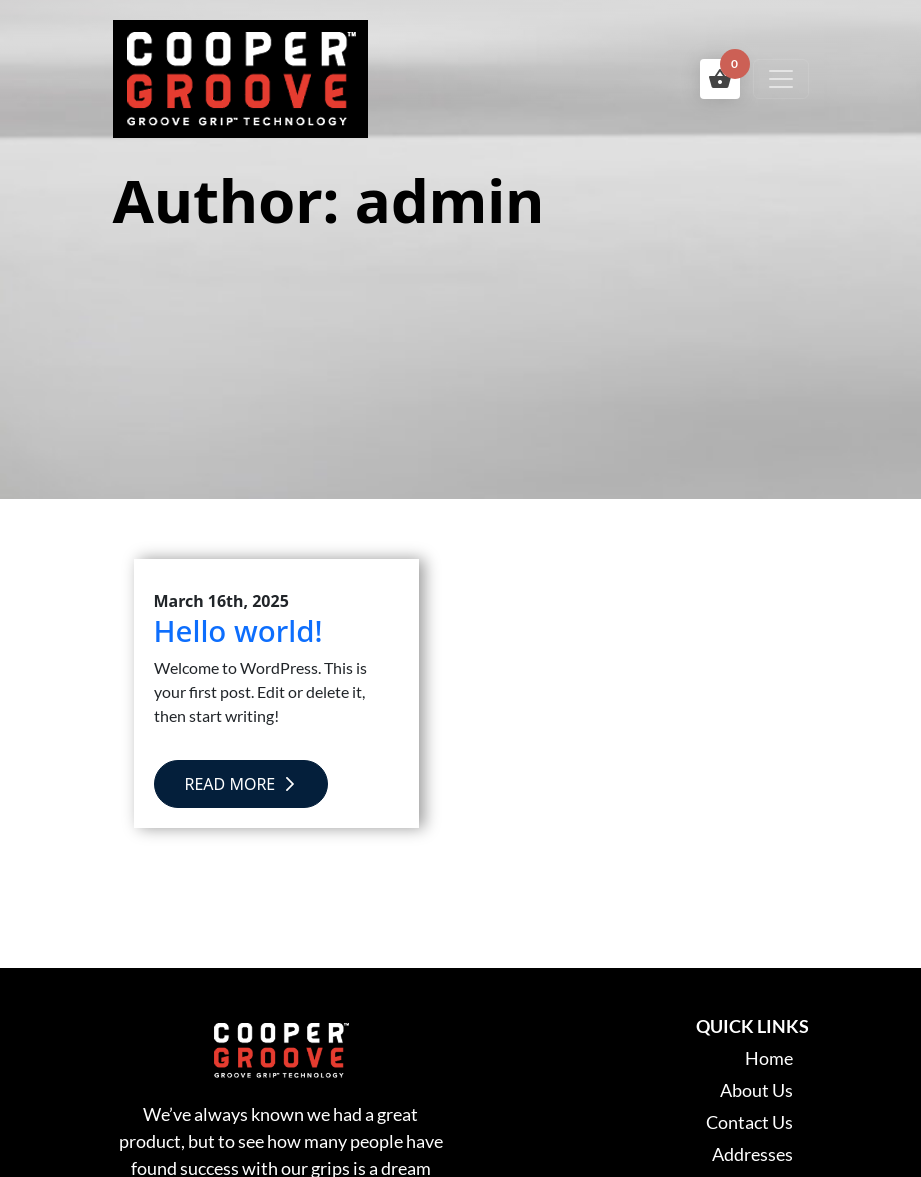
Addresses (752, 1154)
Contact (749, 1122)
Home (769, 1058)
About (756, 1090)
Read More (241, 784)
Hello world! (238, 630)
